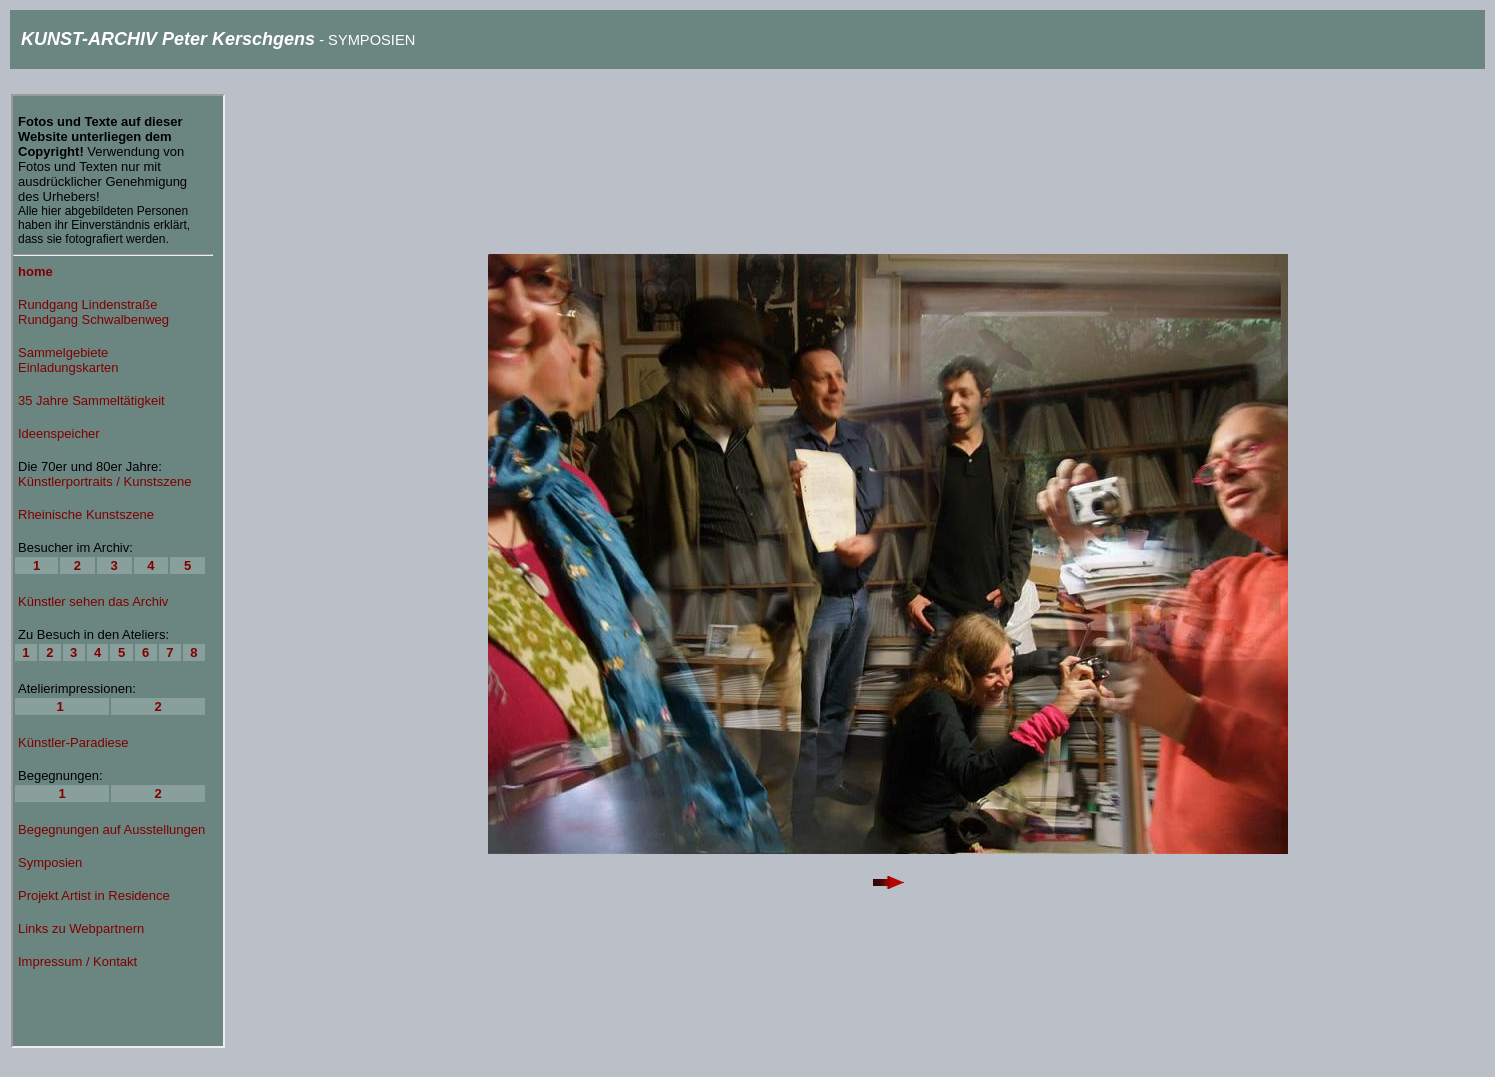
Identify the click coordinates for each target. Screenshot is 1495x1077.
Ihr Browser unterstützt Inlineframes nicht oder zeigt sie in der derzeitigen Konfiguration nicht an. (118, 571)
